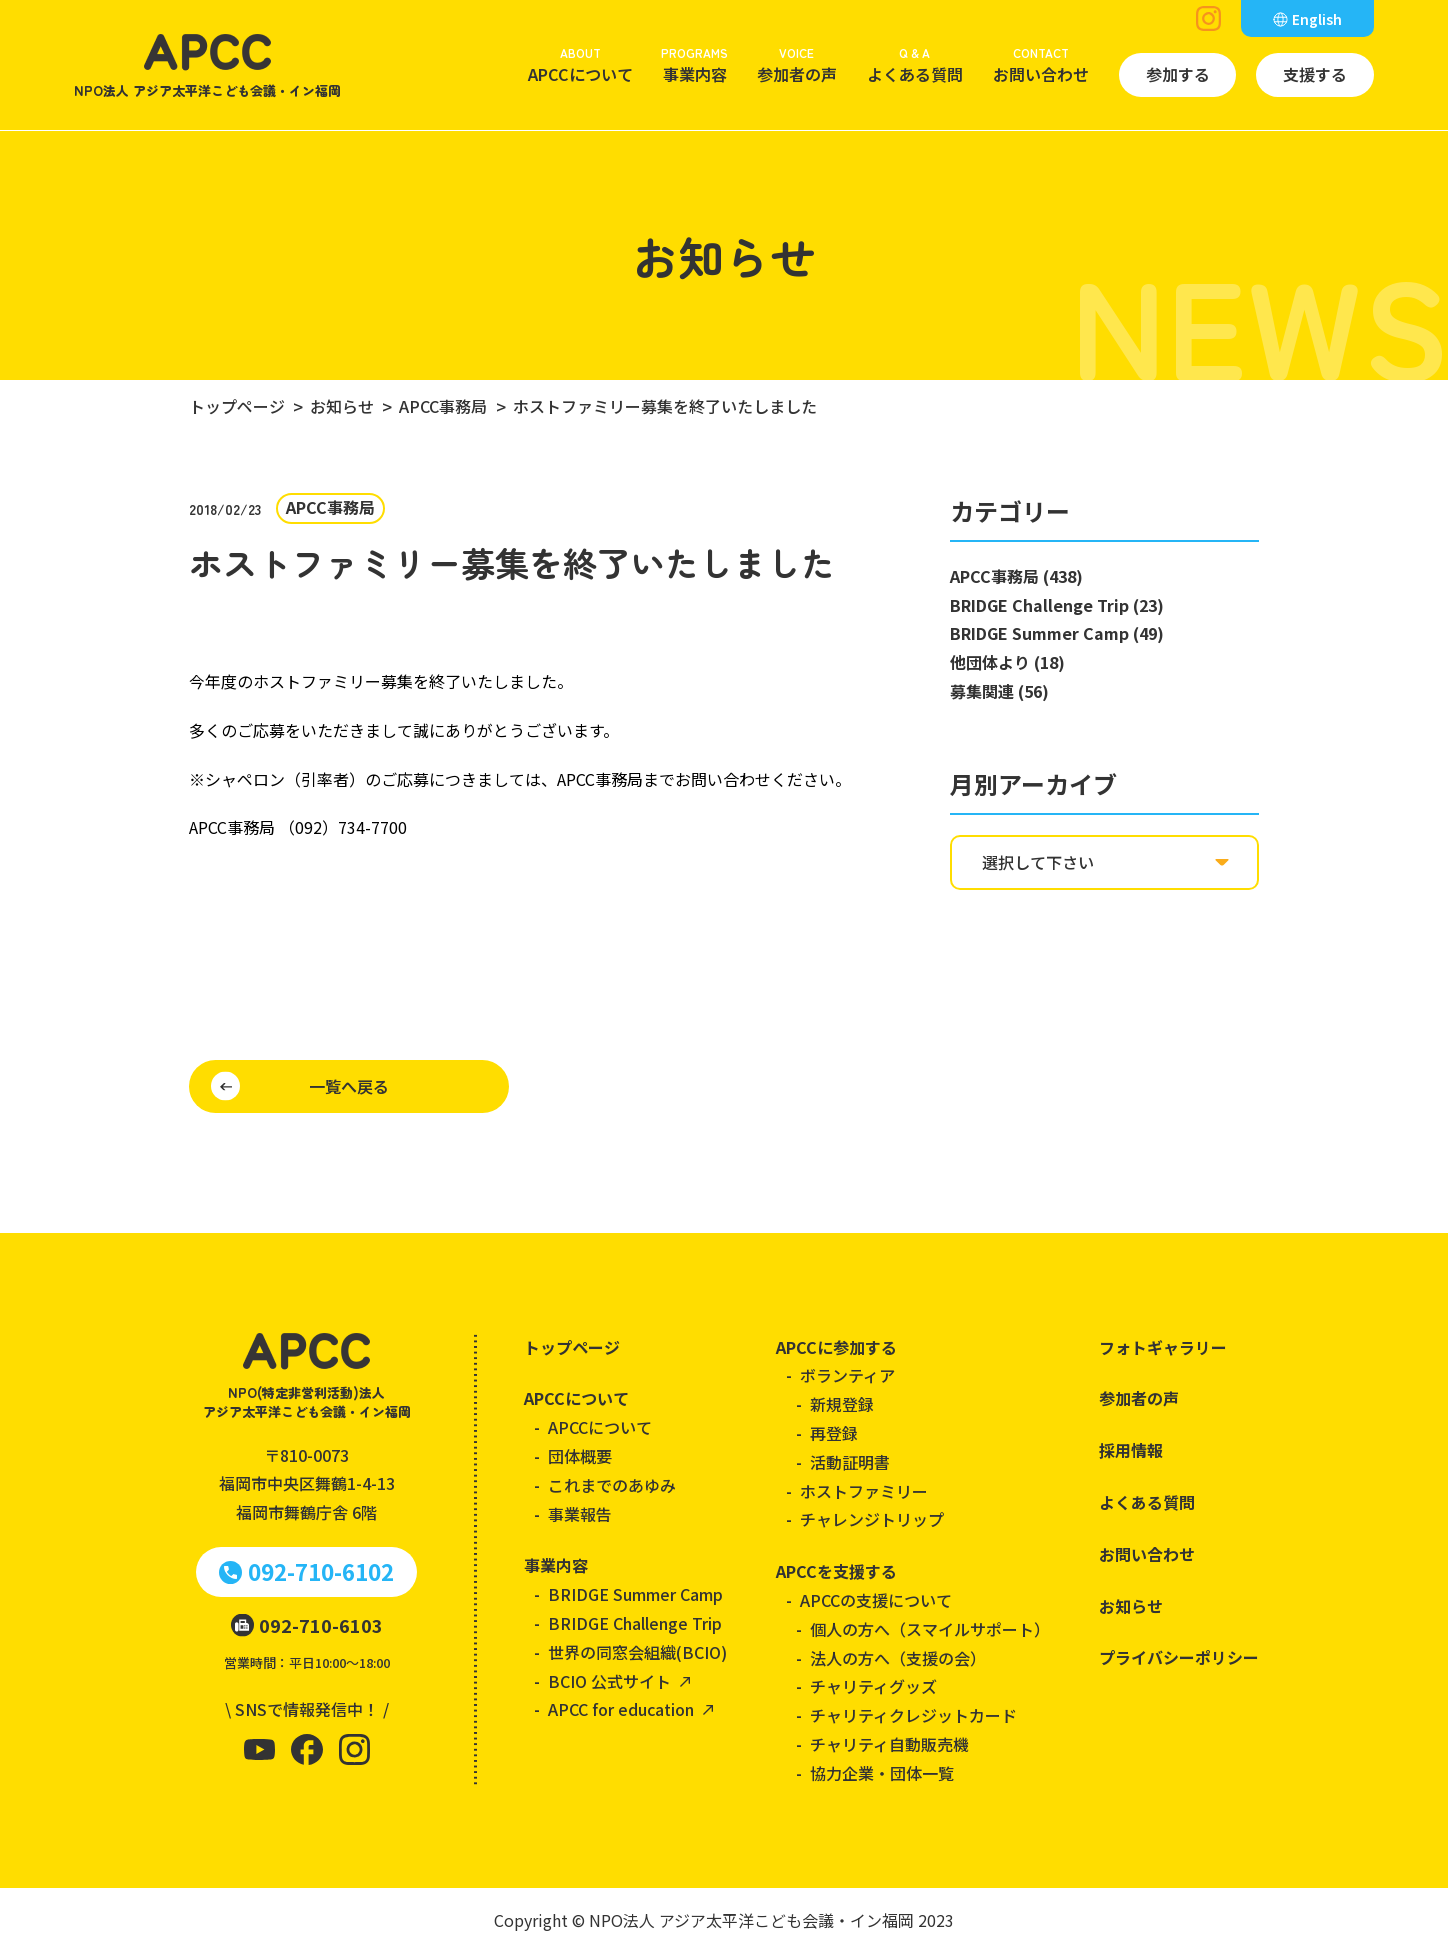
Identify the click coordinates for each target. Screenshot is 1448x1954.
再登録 (834, 1433)
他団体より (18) (1007, 662)
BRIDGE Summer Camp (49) (1057, 633)
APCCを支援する (836, 1571)
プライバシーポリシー (1179, 1657)
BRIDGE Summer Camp (635, 1594)
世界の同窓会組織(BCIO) (637, 1652)
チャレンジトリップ (872, 1519)
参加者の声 (797, 64)
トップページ (572, 1347)
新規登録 (842, 1404)
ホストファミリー (864, 1491)
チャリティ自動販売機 (889, 1744)
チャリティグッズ (873, 1686)
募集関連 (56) (999, 691)
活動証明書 (850, 1462)
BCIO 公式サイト (609, 1681)
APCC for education (621, 1709)
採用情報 (1131, 1450)
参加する (1178, 74)
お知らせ (1131, 1606)
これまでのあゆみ (612, 1485)
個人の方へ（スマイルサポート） (930, 1629)
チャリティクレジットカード (913, 1715)
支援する (1315, 74)
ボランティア (847, 1375)
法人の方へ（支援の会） (898, 1658)
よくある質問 (915, 64)
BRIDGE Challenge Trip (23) (1057, 605)
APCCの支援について (876, 1600)
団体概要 (580, 1456)
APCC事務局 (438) (1016, 576)
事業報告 (580, 1514)
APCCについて (580, 64)
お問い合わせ (1041, 64)
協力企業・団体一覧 (882, 1773)
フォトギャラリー (1163, 1347)
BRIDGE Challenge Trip (635, 1623)
